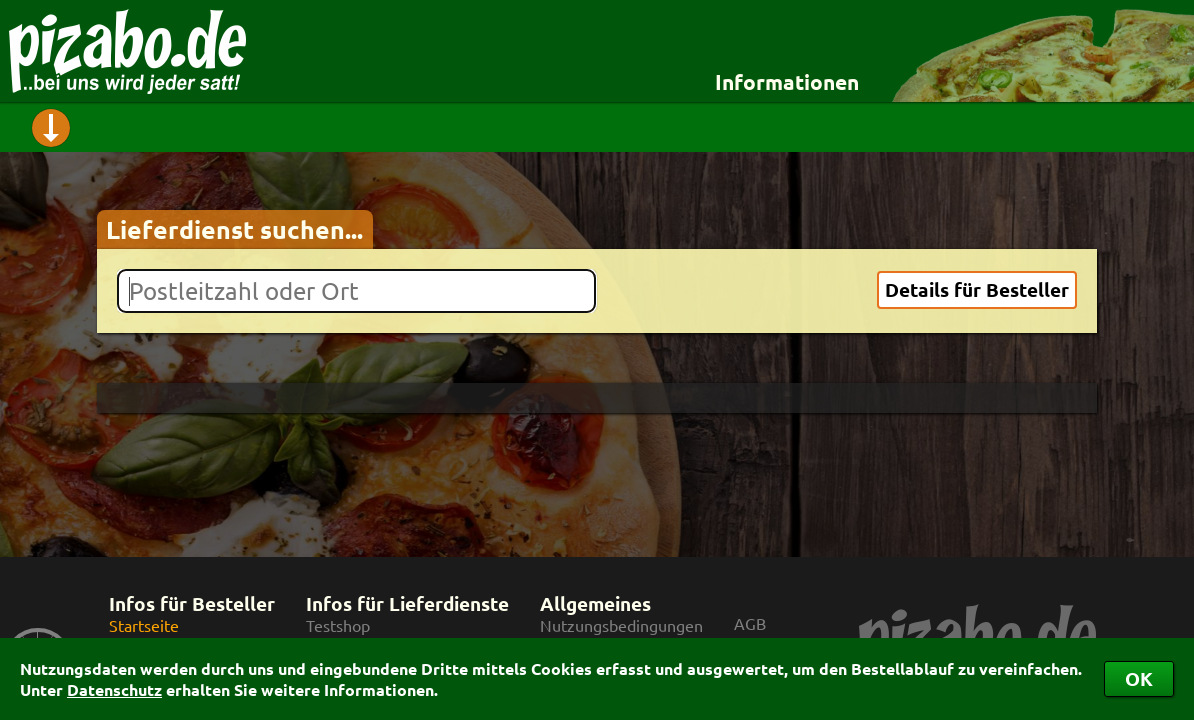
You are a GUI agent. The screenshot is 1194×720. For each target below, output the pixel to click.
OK (1139, 678)
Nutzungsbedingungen (621, 625)
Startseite (144, 625)
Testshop (338, 625)
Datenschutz (114, 689)
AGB (750, 623)
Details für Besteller (977, 289)
